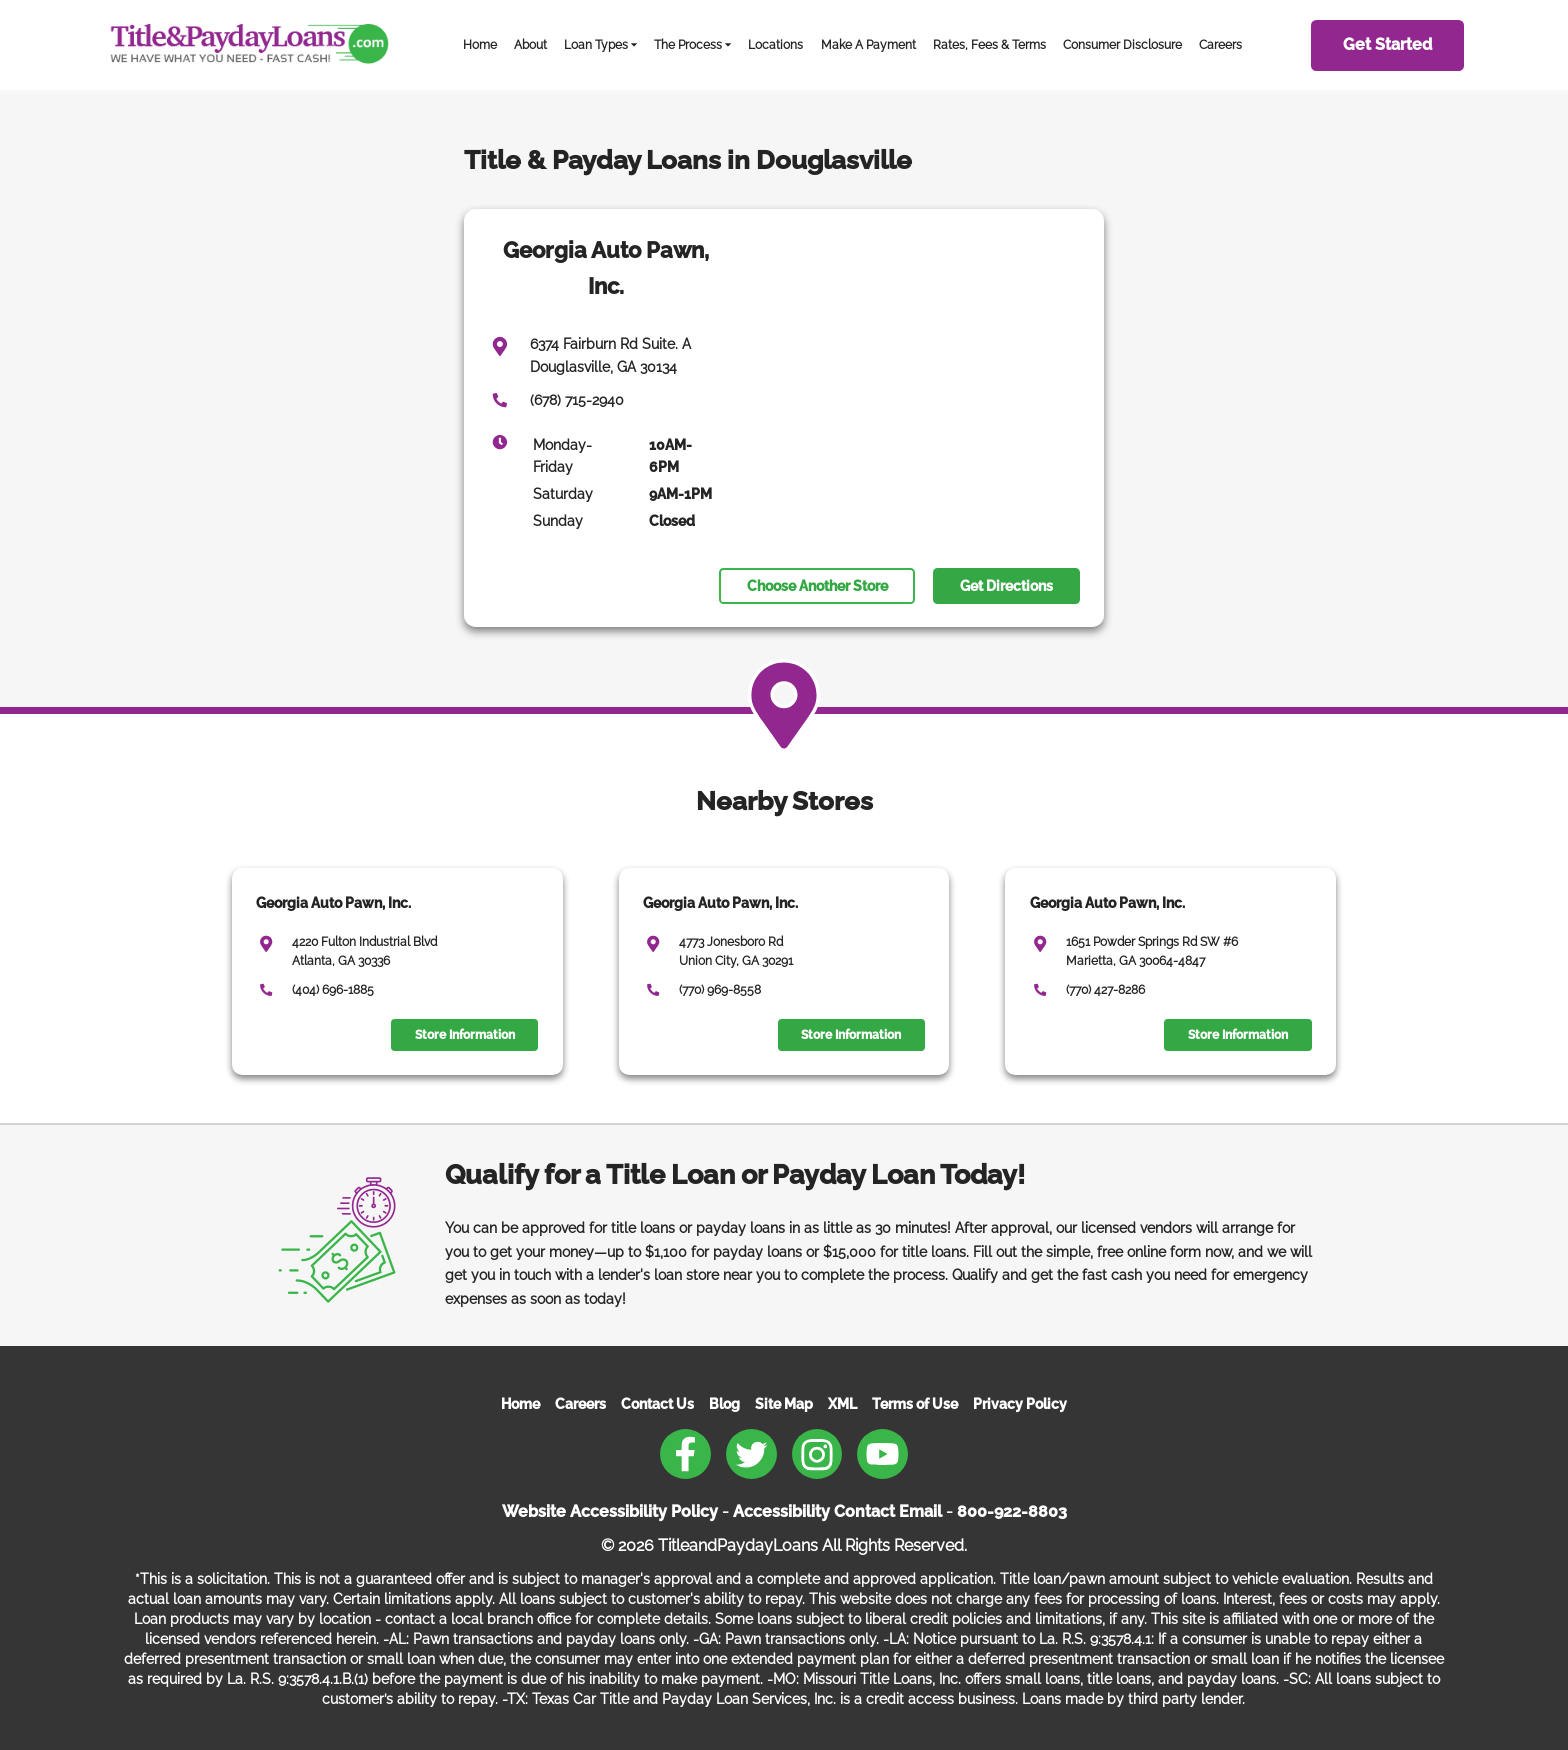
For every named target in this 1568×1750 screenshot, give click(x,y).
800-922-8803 (1012, 1511)
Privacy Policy (1020, 1404)
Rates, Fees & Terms (989, 44)
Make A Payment (868, 44)
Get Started (1387, 44)
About (530, 44)
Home (480, 44)
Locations (775, 44)
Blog (724, 1404)
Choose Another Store (817, 586)
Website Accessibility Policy (610, 1511)
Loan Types (596, 44)
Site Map (784, 1404)
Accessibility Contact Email (837, 1511)
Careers (1220, 44)
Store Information (465, 1035)
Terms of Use (915, 1404)
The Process (688, 44)
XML (842, 1404)
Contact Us (657, 1404)
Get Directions (1006, 586)
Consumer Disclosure (1122, 44)
